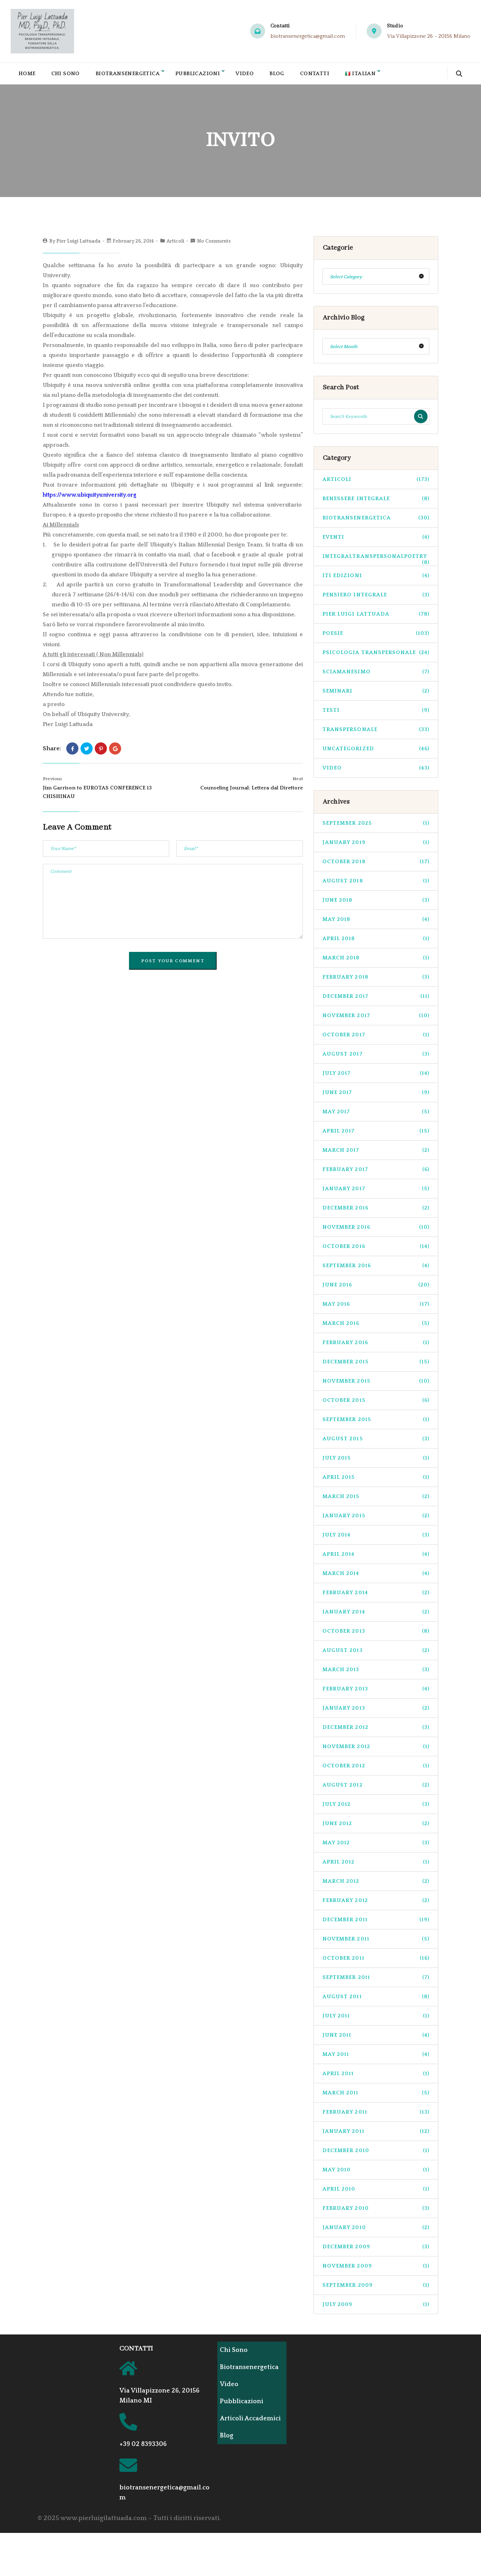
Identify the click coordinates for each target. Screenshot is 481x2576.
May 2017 (375, 1116)
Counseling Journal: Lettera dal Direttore (251, 792)
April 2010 (375, 2193)
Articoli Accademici (241, 2425)
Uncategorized (375, 753)
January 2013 (375, 1712)
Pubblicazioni (204, 75)
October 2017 (375, 1039)
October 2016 (375, 1250)
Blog (286, 75)
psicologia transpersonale (375, 656)
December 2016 (375, 1212)
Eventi (375, 541)
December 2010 (375, 2154)
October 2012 (375, 1770)
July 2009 (375, 2308)
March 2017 (375, 1154)
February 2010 (375, 2212)
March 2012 (375, 1885)
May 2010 (375, 2174)
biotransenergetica (375, 522)
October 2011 (375, 1962)
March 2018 (375, 962)
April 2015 (375, 1481)
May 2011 (375, 2058)
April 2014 (375, 1558)
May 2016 (375, 1308)
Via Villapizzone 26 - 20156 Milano (428, 36)
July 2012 (375, 1808)
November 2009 (375, 2270)
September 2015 (375, 1423)
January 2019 (375, 846)
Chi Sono (67, 75)
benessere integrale (375, 502)
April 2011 (375, 2077)
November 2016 (375, 1231)
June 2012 (375, 1827)
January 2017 (375, 1192)
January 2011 (375, 2135)
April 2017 (375, 1135)
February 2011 (375, 2116)
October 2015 (375, 1404)
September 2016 (375, 1269)
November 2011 (375, 1943)
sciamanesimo (375, 676)
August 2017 (375, 1058)
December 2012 (375, 1731)
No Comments (214, 245)
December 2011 (375, 1924)
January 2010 (375, 2231)
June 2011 (375, 2039)
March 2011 (375, 2097)
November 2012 (375, 1750)
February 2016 (375, 1346)
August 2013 (375, 1654)
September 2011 (375, 1981)
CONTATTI (136, 2352)
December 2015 (375, 1366)
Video (253, 75)
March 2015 (375, 1500)
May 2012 (375, 1847)
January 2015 (375, 1520)
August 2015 (375, 1443)
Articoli (175, 245)
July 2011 (375, 2020)
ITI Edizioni (375, 579)
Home (27, 75)
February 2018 (375, 981)
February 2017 (375, 1173)
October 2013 (375, 1635)
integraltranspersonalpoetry (375, 563)
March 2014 (375, 1577)
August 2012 (375, 1789)
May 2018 (375, 923)
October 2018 (375, 865)
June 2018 (375, 904)
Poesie (375, 637)
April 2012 (375, 1866)
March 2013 (375, 1673)
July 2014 (375, 1539)
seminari (375, 695)
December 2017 (375, 1000)
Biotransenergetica (131, 75)
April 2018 (375, 942)
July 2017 (375, 1077)
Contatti (324, 75)
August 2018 (375, 885)
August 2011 (375, 2000)
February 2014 (375, 1596)
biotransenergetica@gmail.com (307, 36)
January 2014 (375, 1616)
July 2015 (375, 1462)
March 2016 (375, 1327)
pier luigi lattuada (375, 618)
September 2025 (375, 827)
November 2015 (375, 1385)
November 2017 (375, 1019)
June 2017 (375, 1096)
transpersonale (375, 733)
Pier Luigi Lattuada (78, 245)
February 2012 (375, 1904)
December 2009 (375, 2251)
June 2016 (375, 1289)
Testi (375, 714)
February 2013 (375, 1693)
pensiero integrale (375, 599)
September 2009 (375, 2289)
